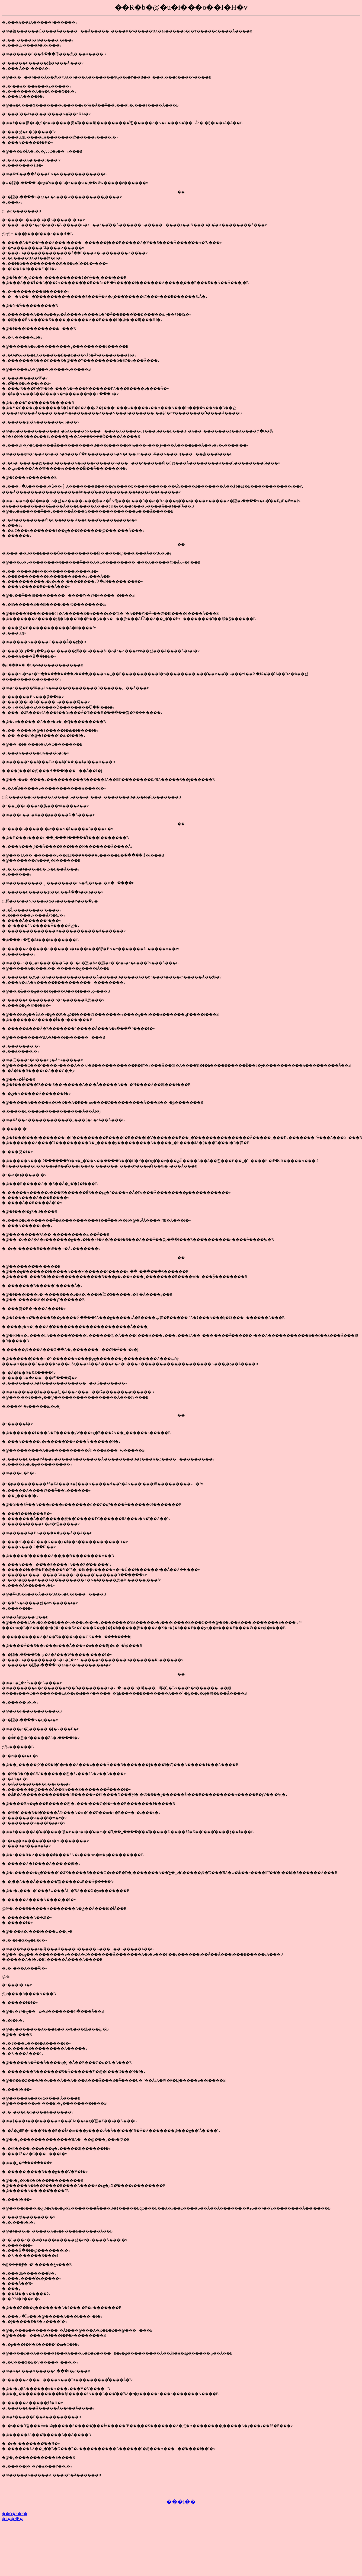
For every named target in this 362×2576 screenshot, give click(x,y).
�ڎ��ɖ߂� (12, 2519)
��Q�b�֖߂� (14, 2514)
